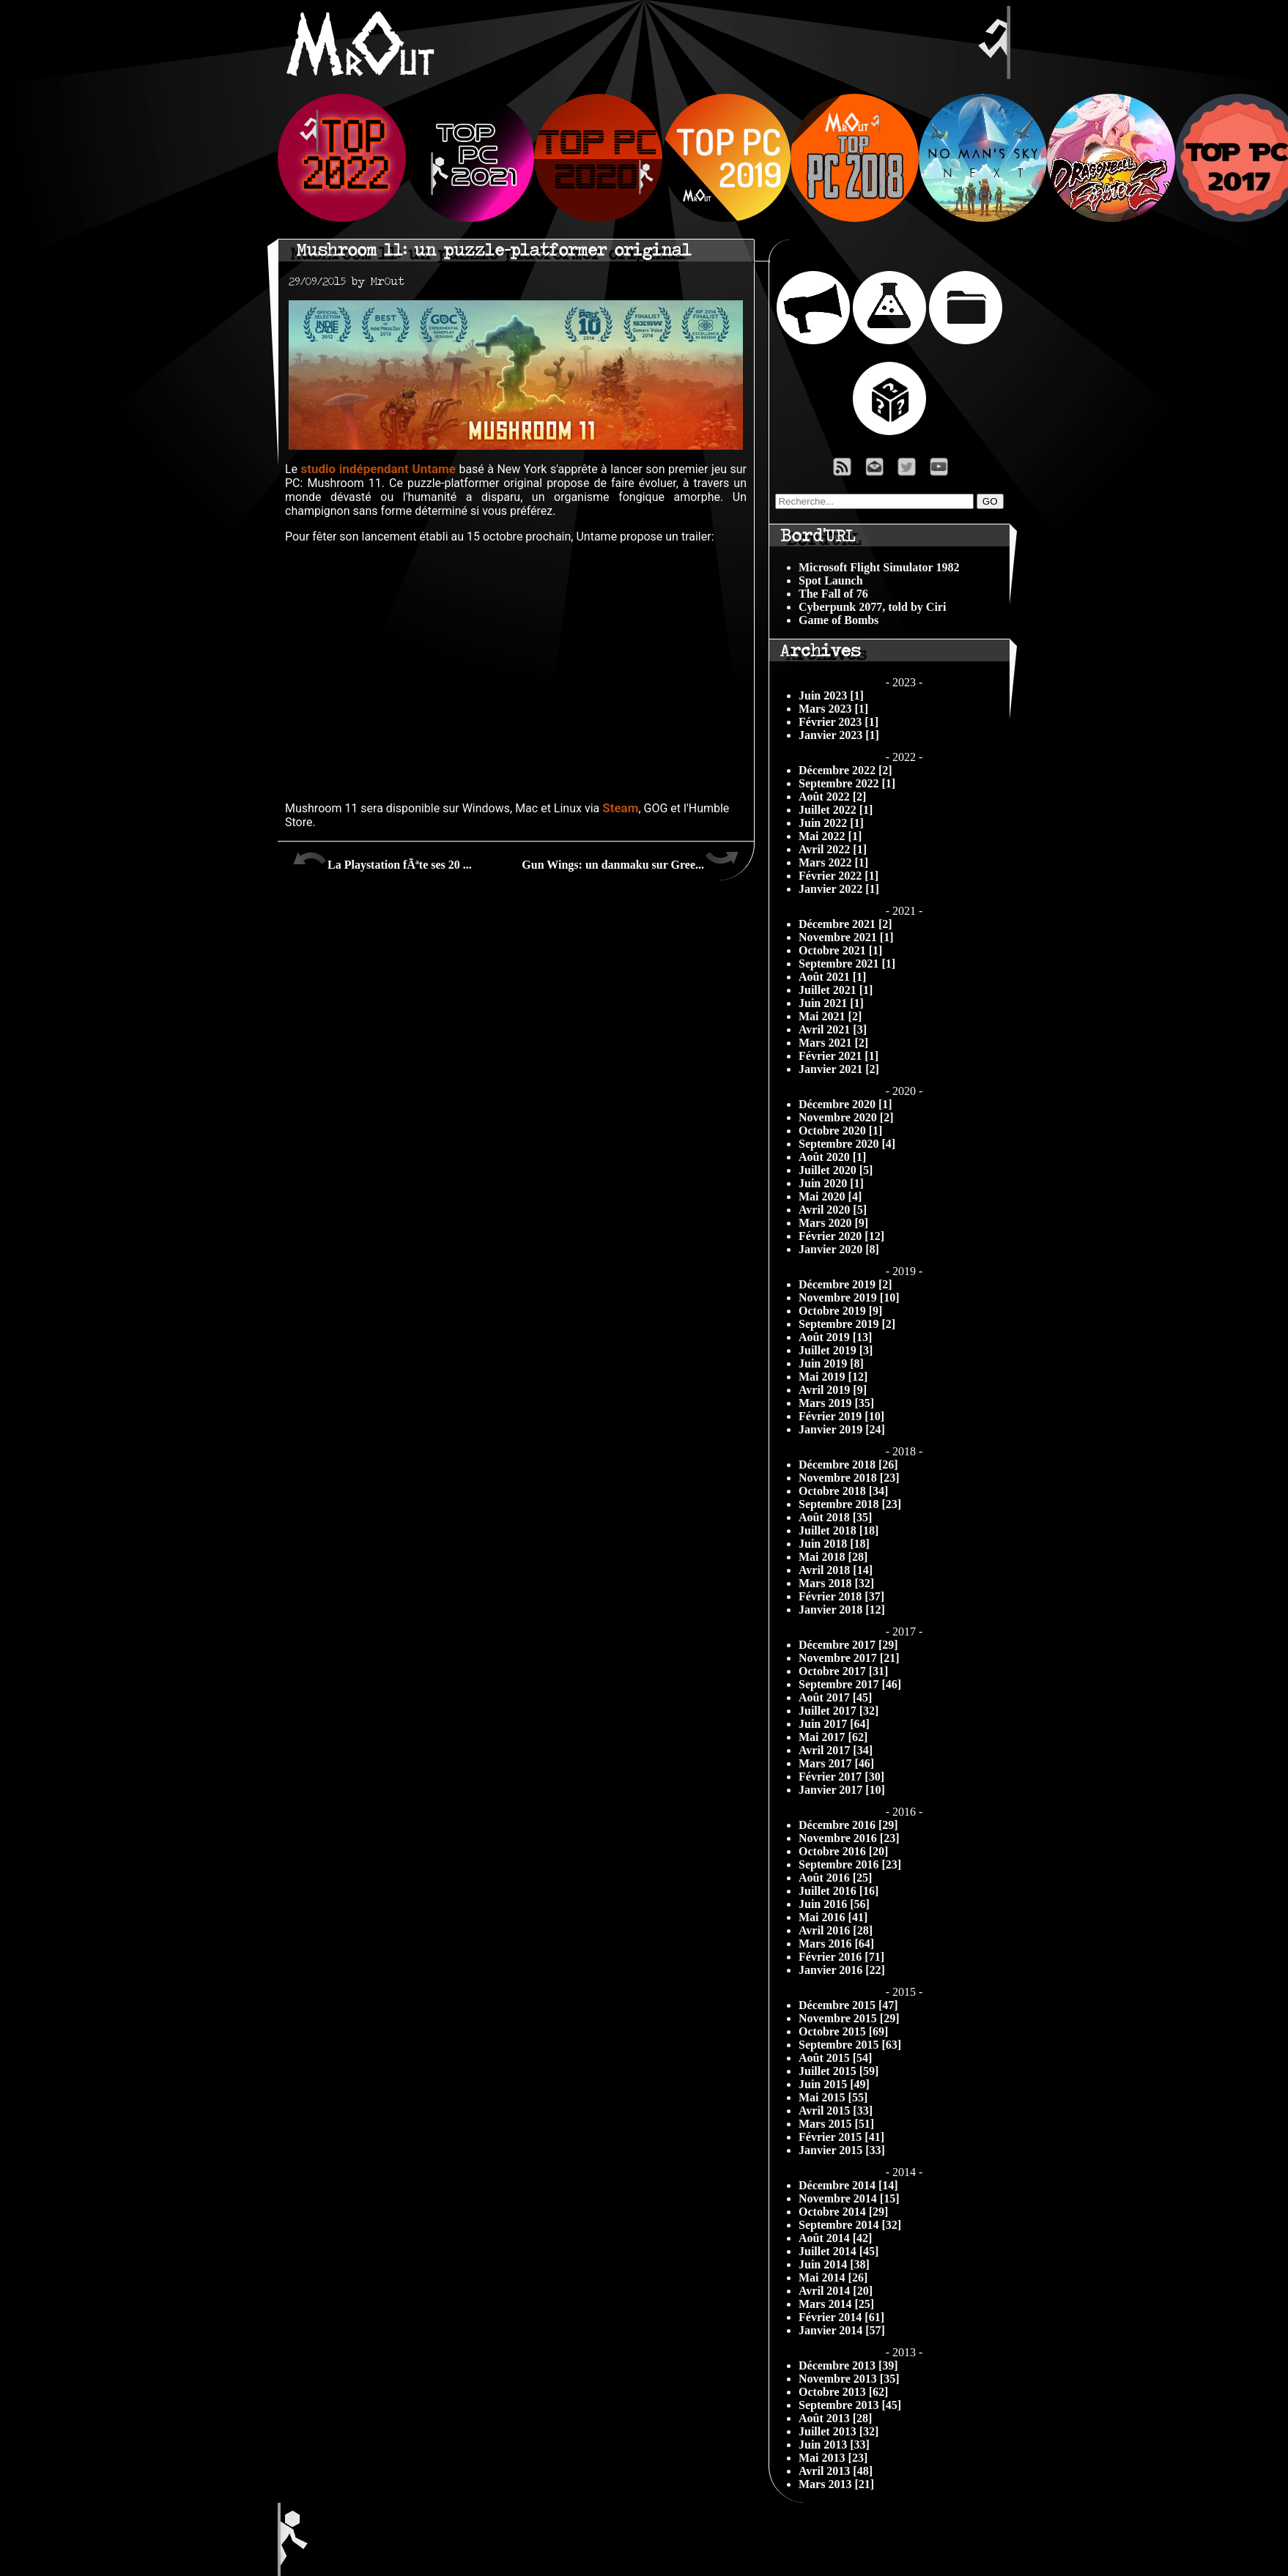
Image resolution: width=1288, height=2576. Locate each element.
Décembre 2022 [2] (845, 770)
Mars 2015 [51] (836, 2123)
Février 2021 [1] (838, 1056)
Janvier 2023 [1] (839, 735)
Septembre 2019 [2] (847, 1324)
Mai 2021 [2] (830, 1016)
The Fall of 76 (833, 593)
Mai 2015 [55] (833, 2097)
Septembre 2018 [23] (850, 1504)
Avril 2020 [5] (833, 1209)
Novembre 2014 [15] (849, 2198)
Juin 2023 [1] (831, 695)
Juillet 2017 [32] (838, 1710)
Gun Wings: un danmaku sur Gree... (630, 859)
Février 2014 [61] (841, 2317)
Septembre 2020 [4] (847, 1143)
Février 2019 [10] (841, 1416)
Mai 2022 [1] (830, 836)
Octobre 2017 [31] (843, 1671)
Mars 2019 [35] (836, 1403)
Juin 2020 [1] (831, 1183)
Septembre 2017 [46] (850, 1684)
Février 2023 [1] (838, 722)
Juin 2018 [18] (834, 1543)
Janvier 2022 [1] (839, 889)
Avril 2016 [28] (836, 1930)
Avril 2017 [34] (836, 1750)
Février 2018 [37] (841, 1596)
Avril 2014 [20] (836, 2290)
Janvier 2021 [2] (839, 1069)
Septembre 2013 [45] (850, 2405)
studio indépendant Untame (378, 468)
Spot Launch (831, 580)
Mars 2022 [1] (833, 862)
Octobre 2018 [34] (843, 1491)
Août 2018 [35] (835, 1517)
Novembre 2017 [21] (849, 1658)
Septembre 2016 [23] (850, 1864)
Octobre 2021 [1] (840, 950)
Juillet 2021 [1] (836, 990)
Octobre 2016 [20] (843, 1851)
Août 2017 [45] (835, 1697)
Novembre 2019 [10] (849, 1297)
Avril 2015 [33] (836, 2110)
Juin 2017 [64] (834, 1724)
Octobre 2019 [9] (840, 1310)
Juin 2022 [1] (831, 823)
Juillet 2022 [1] (836, 809)
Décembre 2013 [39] (848, 2365)
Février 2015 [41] (841, 2137)
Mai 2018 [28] (833, 1557)
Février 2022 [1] (838, 875)
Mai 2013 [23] (833, 2457)
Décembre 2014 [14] (848, 2185)
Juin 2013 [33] (834, 2444)
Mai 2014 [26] (833, 2277)
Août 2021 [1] (832, 976)
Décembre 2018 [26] (848, 1464)
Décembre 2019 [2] (845, 1284)
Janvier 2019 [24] (842, 1429)
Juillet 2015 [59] (838, 2071)
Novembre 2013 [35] (849, 2378)
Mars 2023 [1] (833, 708)
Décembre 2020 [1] (845, 1104)
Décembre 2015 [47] (848, 2005)
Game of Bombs (838, 620)
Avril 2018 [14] (836, 1570)
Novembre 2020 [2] (846, 1117)
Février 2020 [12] (841, 1236)
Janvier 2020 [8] (839, 1249)
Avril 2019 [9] (833, 1390)
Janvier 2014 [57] (842, 2330)
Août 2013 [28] (835, 2418)
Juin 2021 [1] (831, 1003)
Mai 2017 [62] (833, 1737)
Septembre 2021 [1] (847, 963)
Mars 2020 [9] (833, 1223)
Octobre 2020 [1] (840, 1130)
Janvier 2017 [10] (842, 1789)
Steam (620, 808)
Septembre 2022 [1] (847, 783)
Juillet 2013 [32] (838, 2431)
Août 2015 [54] (835, 2058)
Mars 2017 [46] (836, 1763)
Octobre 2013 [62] (843, 2392)
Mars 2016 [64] (836, 1943)
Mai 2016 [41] (833, 1917)
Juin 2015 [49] (834, 2084)
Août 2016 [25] (835, 1877)
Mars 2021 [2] (833, 1042)
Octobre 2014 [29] (843, 2211)
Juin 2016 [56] (834, 1904)
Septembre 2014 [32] (850, 2225)
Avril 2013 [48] (836, 2471)
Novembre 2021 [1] (846, 937)
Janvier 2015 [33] (842, 2150)
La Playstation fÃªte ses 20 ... (382, 859)
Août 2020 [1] (832, 1157)
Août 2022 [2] (832, 796)
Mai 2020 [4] (830, 1196)
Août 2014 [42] (835, 2238)
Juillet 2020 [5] (836, 1170)
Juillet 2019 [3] (836, 1350)
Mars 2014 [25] (836, 2304)
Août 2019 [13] (835, 1337)
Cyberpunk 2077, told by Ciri (872, 607)
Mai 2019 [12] (833, 1376)
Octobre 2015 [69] (843, 2031)
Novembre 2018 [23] (849, 1477)
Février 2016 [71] (841, 1956)
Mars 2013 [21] (836, 2484)
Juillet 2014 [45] (838, 2251)
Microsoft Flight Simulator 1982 (879, 567)
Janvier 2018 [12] (842, 1609)
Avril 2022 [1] (833, 849)
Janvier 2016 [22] (842, 1970)
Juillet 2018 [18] (838, 1530)
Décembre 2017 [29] (848, 1644)
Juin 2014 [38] (834, 2264)
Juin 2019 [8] (831, 1363)
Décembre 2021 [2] (845, 924)
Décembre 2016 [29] (848, 1825)
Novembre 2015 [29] (849, 2018)
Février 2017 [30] (841, 1776)
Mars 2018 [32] (836, 1583)
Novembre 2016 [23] (849, 1838)
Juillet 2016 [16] (838, 1891)
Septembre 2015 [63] (850, 2044)
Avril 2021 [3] (833, 1029)
